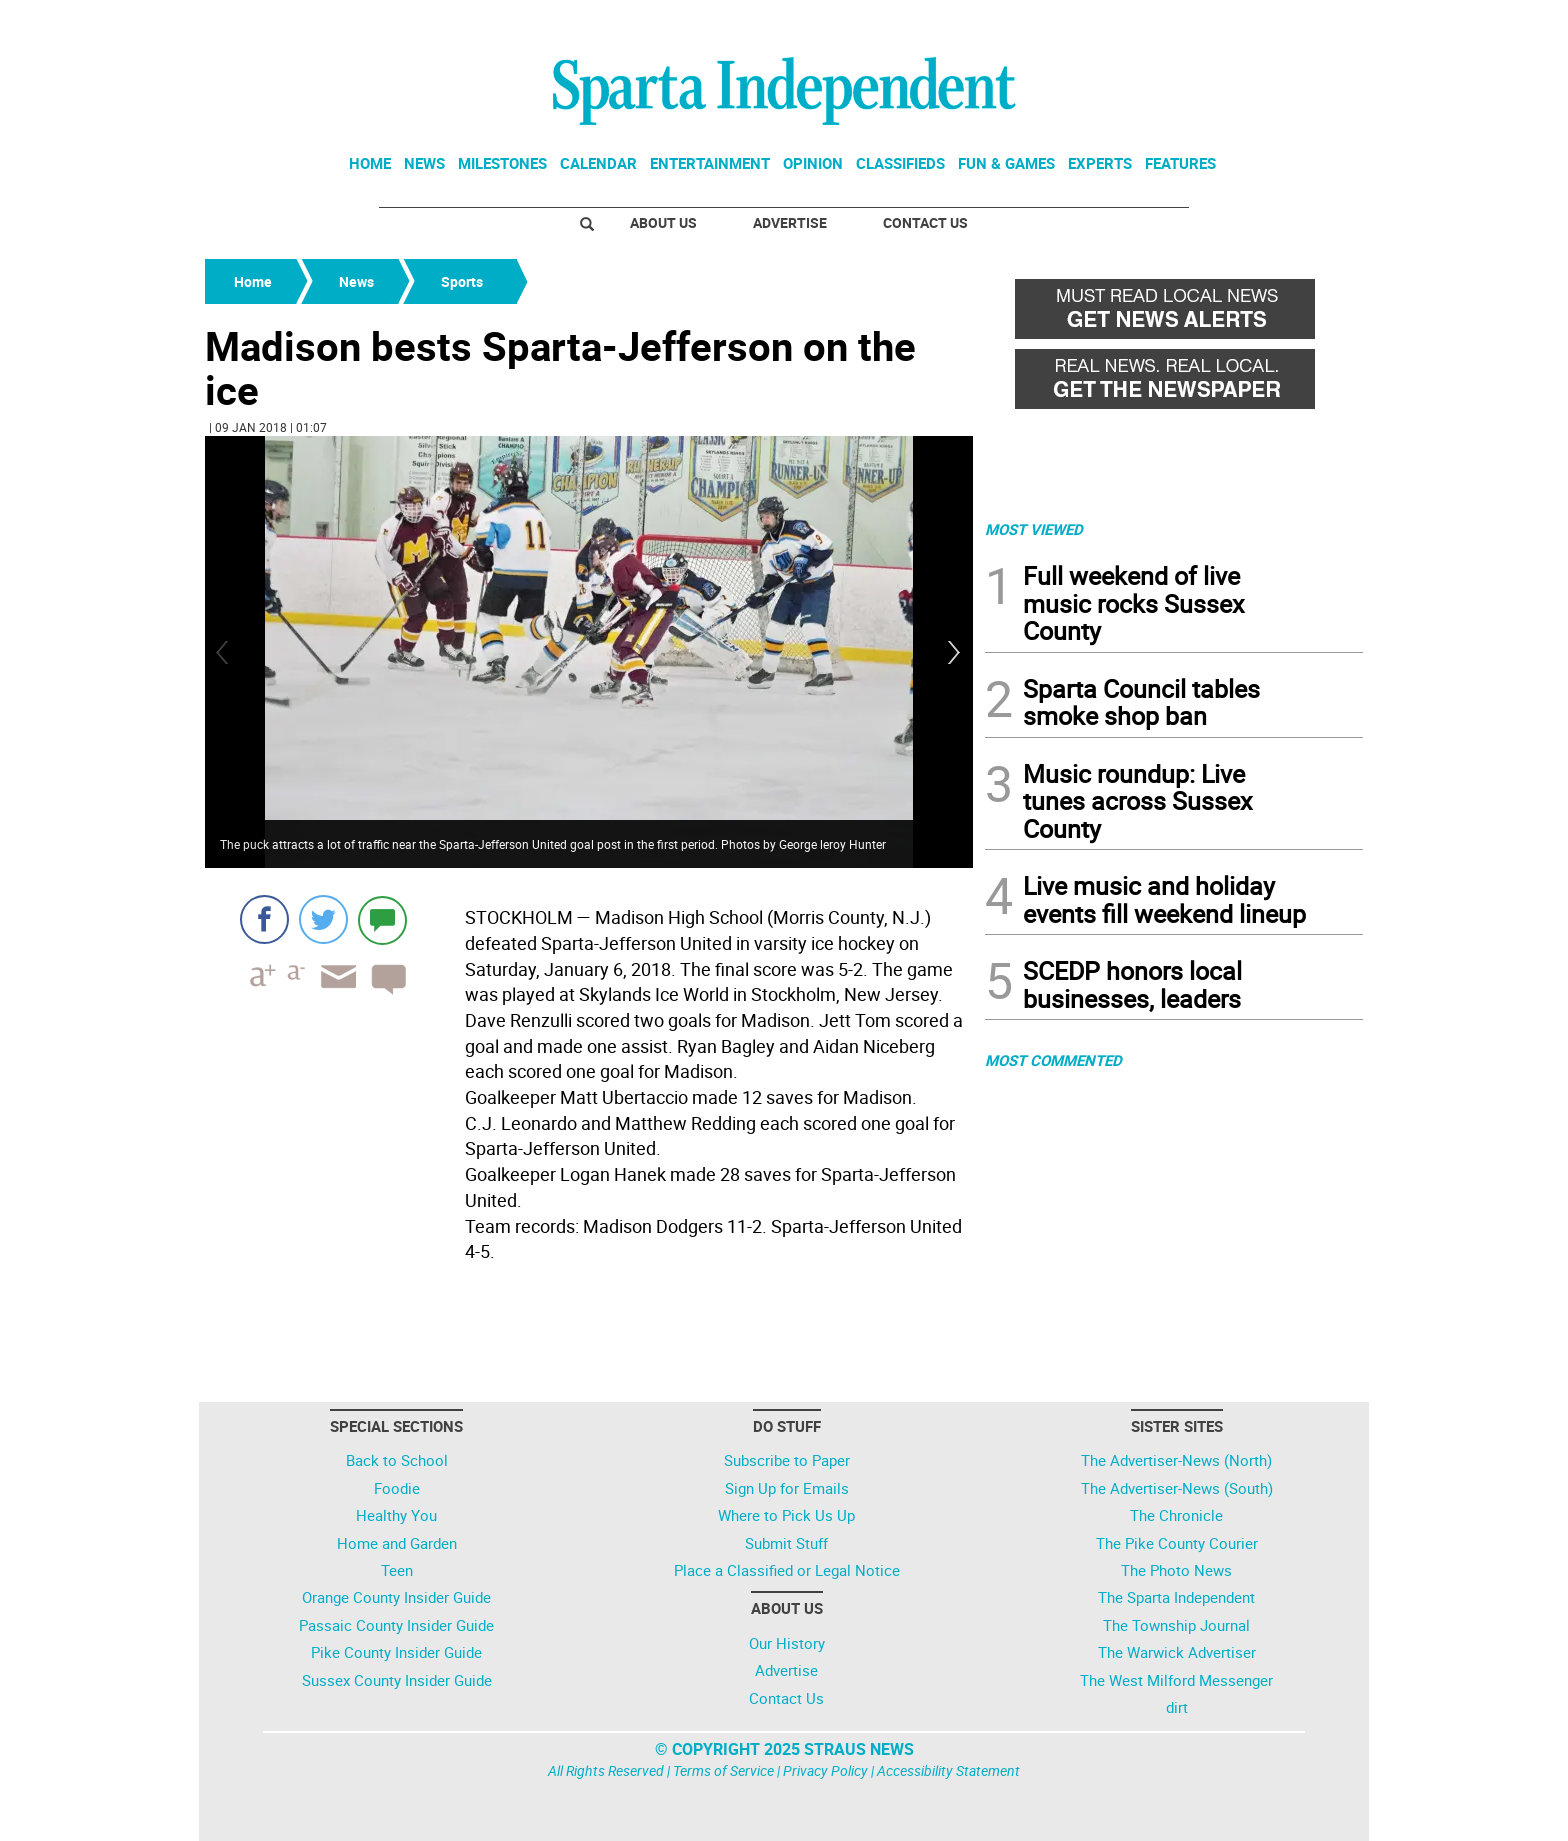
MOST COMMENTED (1053, 1060)
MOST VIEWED (1034, 529)
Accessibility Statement (948, 1770)
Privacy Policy (825, 1770)
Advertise (790, 222)
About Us (663, 222)
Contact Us (925, 222)
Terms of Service (723, 1770)
